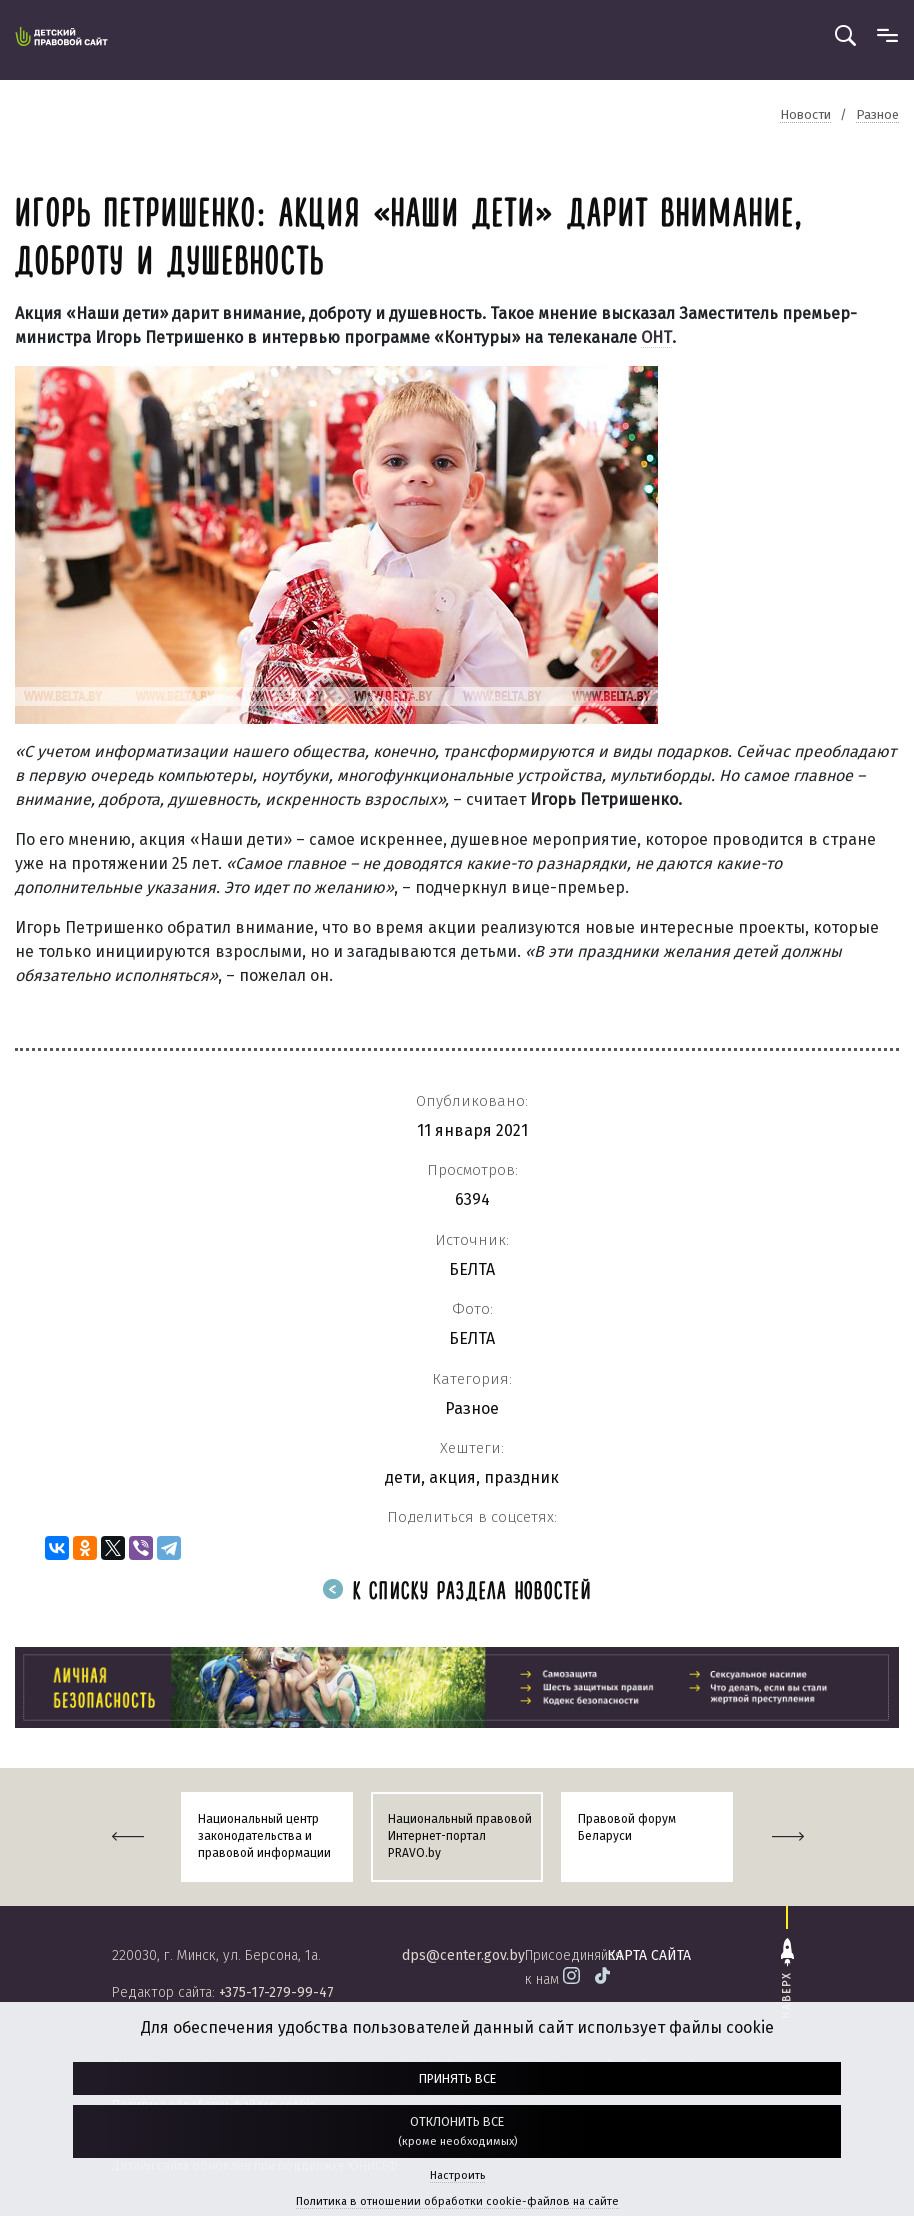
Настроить (457, 2175)
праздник (521, 1477)
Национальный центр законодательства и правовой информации (264, 1836)
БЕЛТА (472, 1269)
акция (452, 1477)
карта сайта (649, 1955)
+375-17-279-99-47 (276, 1992)
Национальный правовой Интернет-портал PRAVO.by (460, 1836)
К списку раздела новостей (457, 1592)
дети (403, 1477)
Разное (472, 1408)
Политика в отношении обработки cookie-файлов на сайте (457, 2201)
